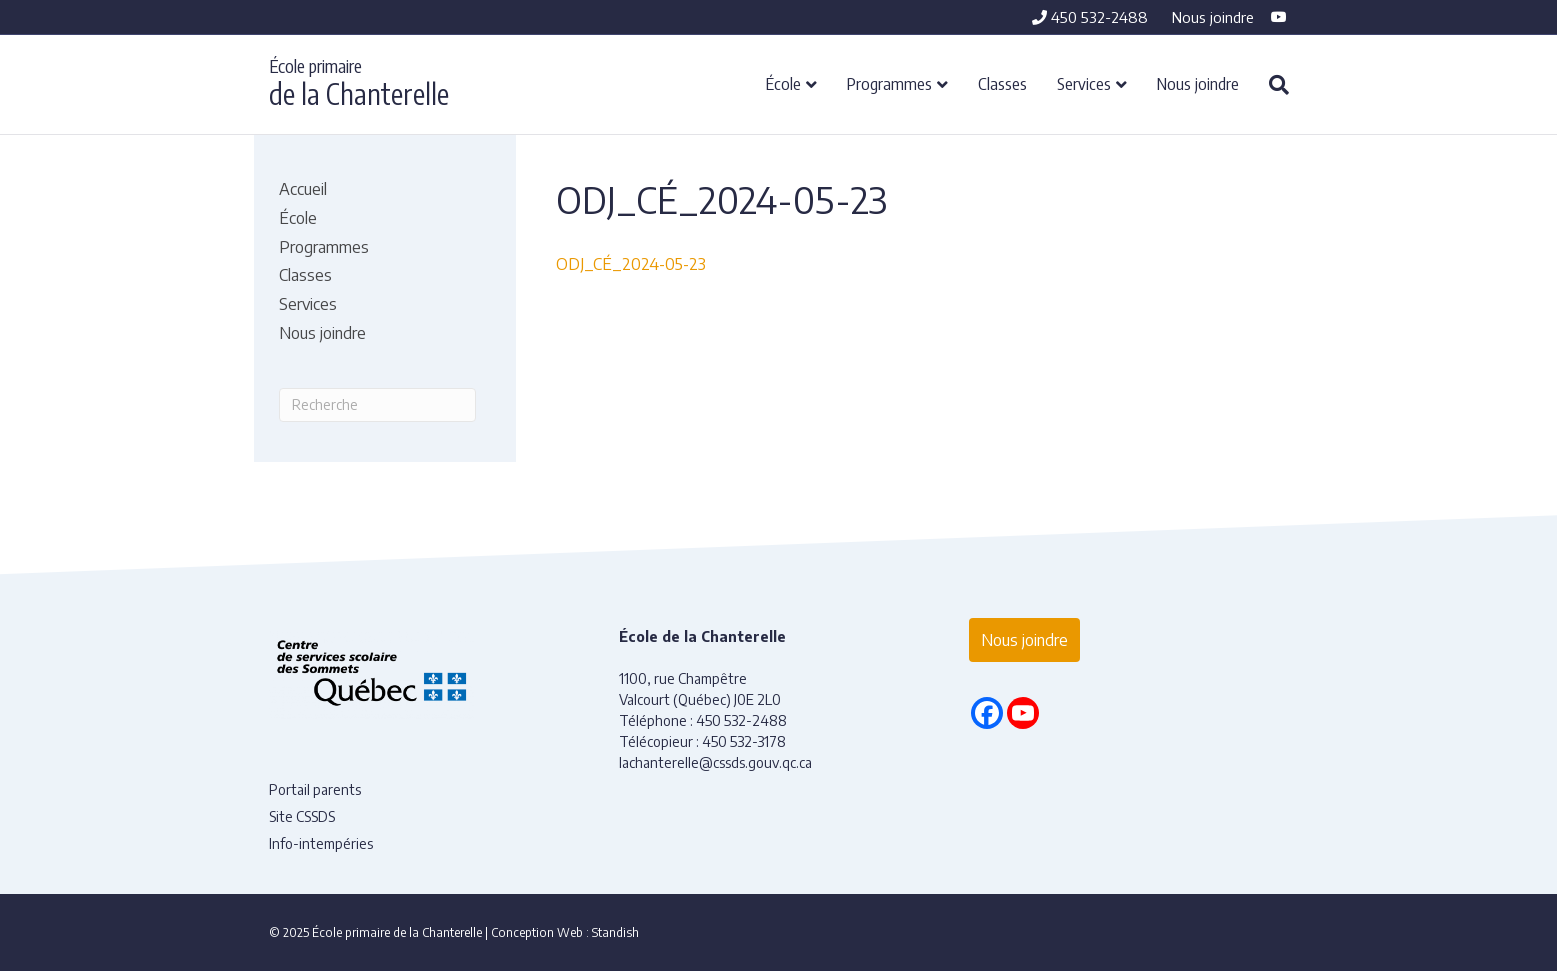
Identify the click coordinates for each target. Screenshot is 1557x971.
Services (1084, 83)
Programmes (889, 83)
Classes (1002, 83)
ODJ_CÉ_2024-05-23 (631, 264)
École (783, 83)
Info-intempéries (321, 843)
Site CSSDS (302, 816)
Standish (615, 932)
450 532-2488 (1090, 17)
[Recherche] (1271, 85)
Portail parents (315, 789)
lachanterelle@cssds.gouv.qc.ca (715, 762)
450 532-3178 (744, 741)
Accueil (303, 189)
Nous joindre (1213, 17)
